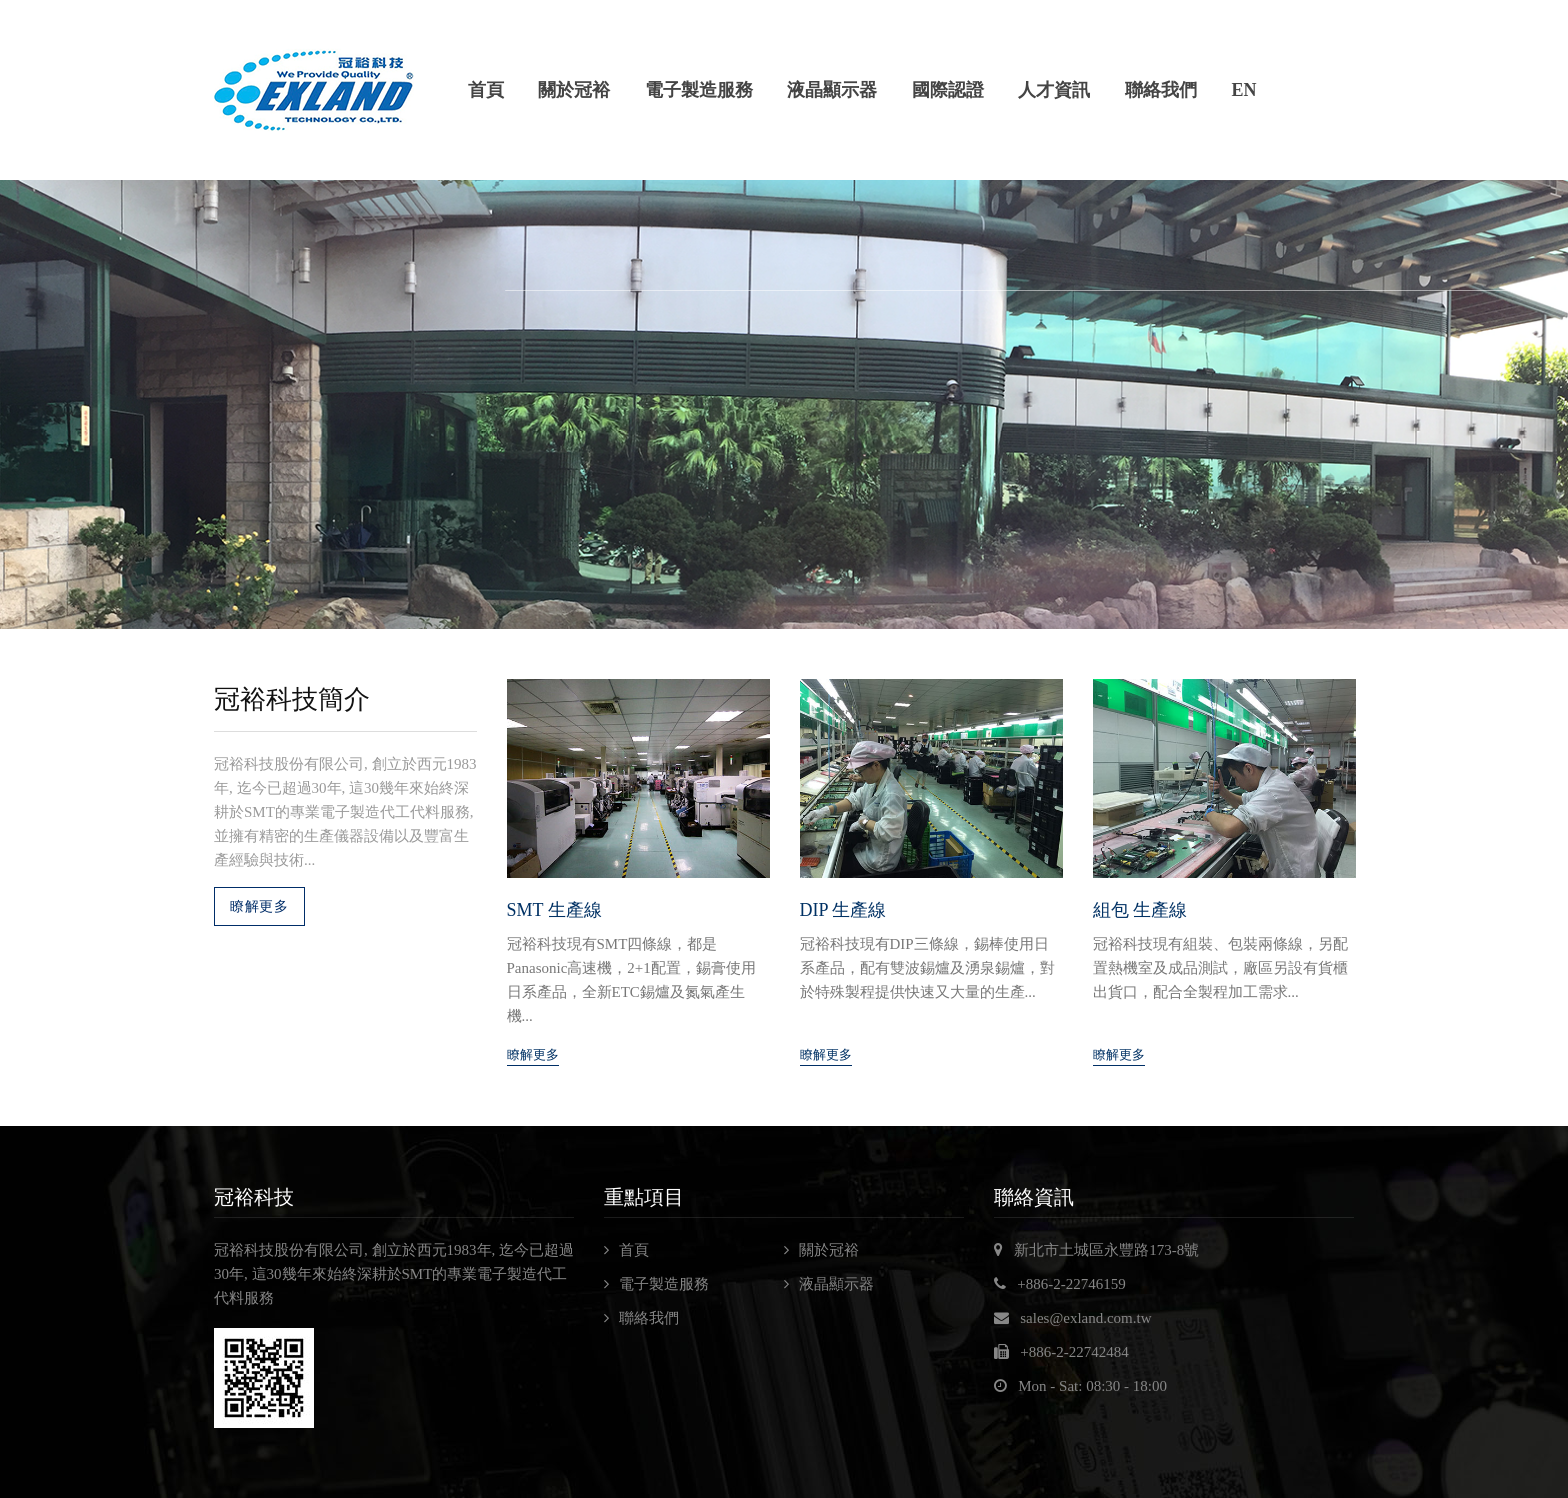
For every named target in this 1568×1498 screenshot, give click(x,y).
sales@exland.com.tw (1085, 1318)
